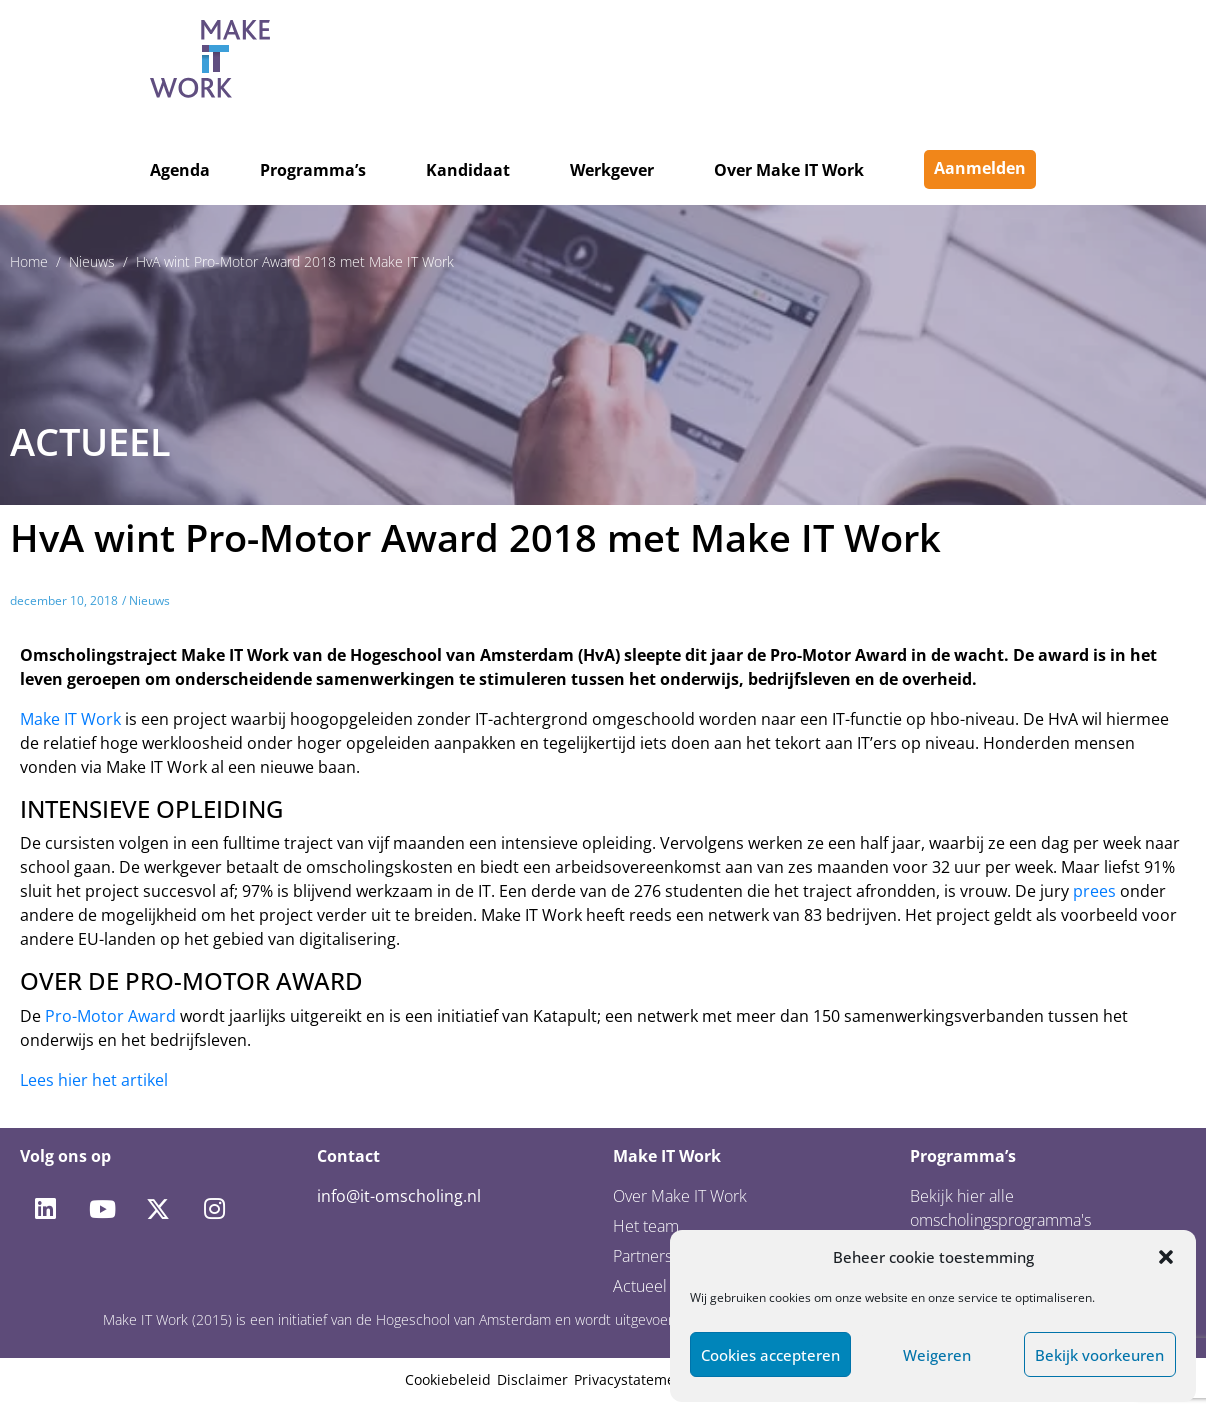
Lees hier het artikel (94, 1080)
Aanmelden (980, 168)
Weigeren (937, 1355)
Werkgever (612, 170)
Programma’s (313, 170)
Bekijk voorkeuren (1099, 1355)
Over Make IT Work (789, 170)
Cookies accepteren (770, 1355)
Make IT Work (70, 719)
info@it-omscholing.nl (399, 1196)
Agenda (180, 170)
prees (1094, 891)
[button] (1166, 1257)
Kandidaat (468, 170)
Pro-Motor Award (110, 1016)
